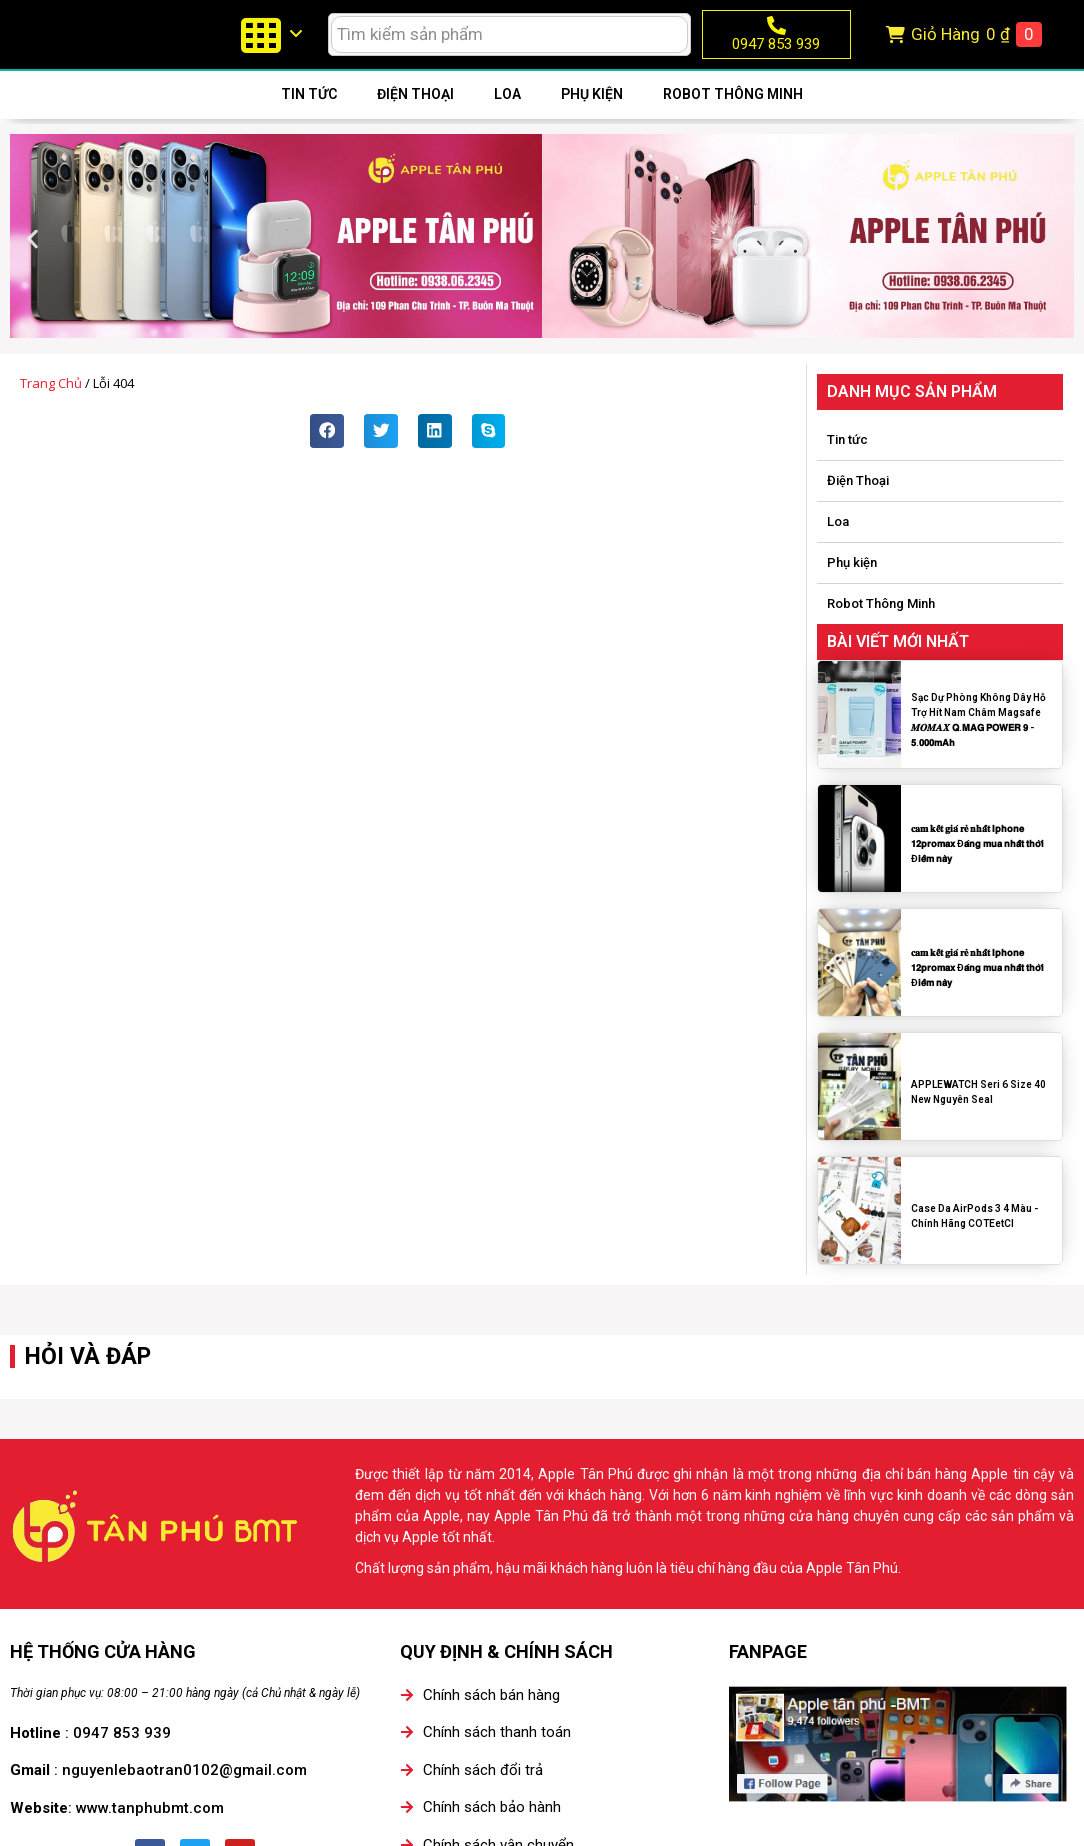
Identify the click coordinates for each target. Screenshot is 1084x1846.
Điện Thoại (415, 117)
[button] (32, 262)
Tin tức (309, 117)
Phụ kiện (592, 117)
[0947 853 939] (776, 37)
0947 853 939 (776, 56)
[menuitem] (271, 46)
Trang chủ (51, 407)
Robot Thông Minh (733, 117)
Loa (507, 117)
